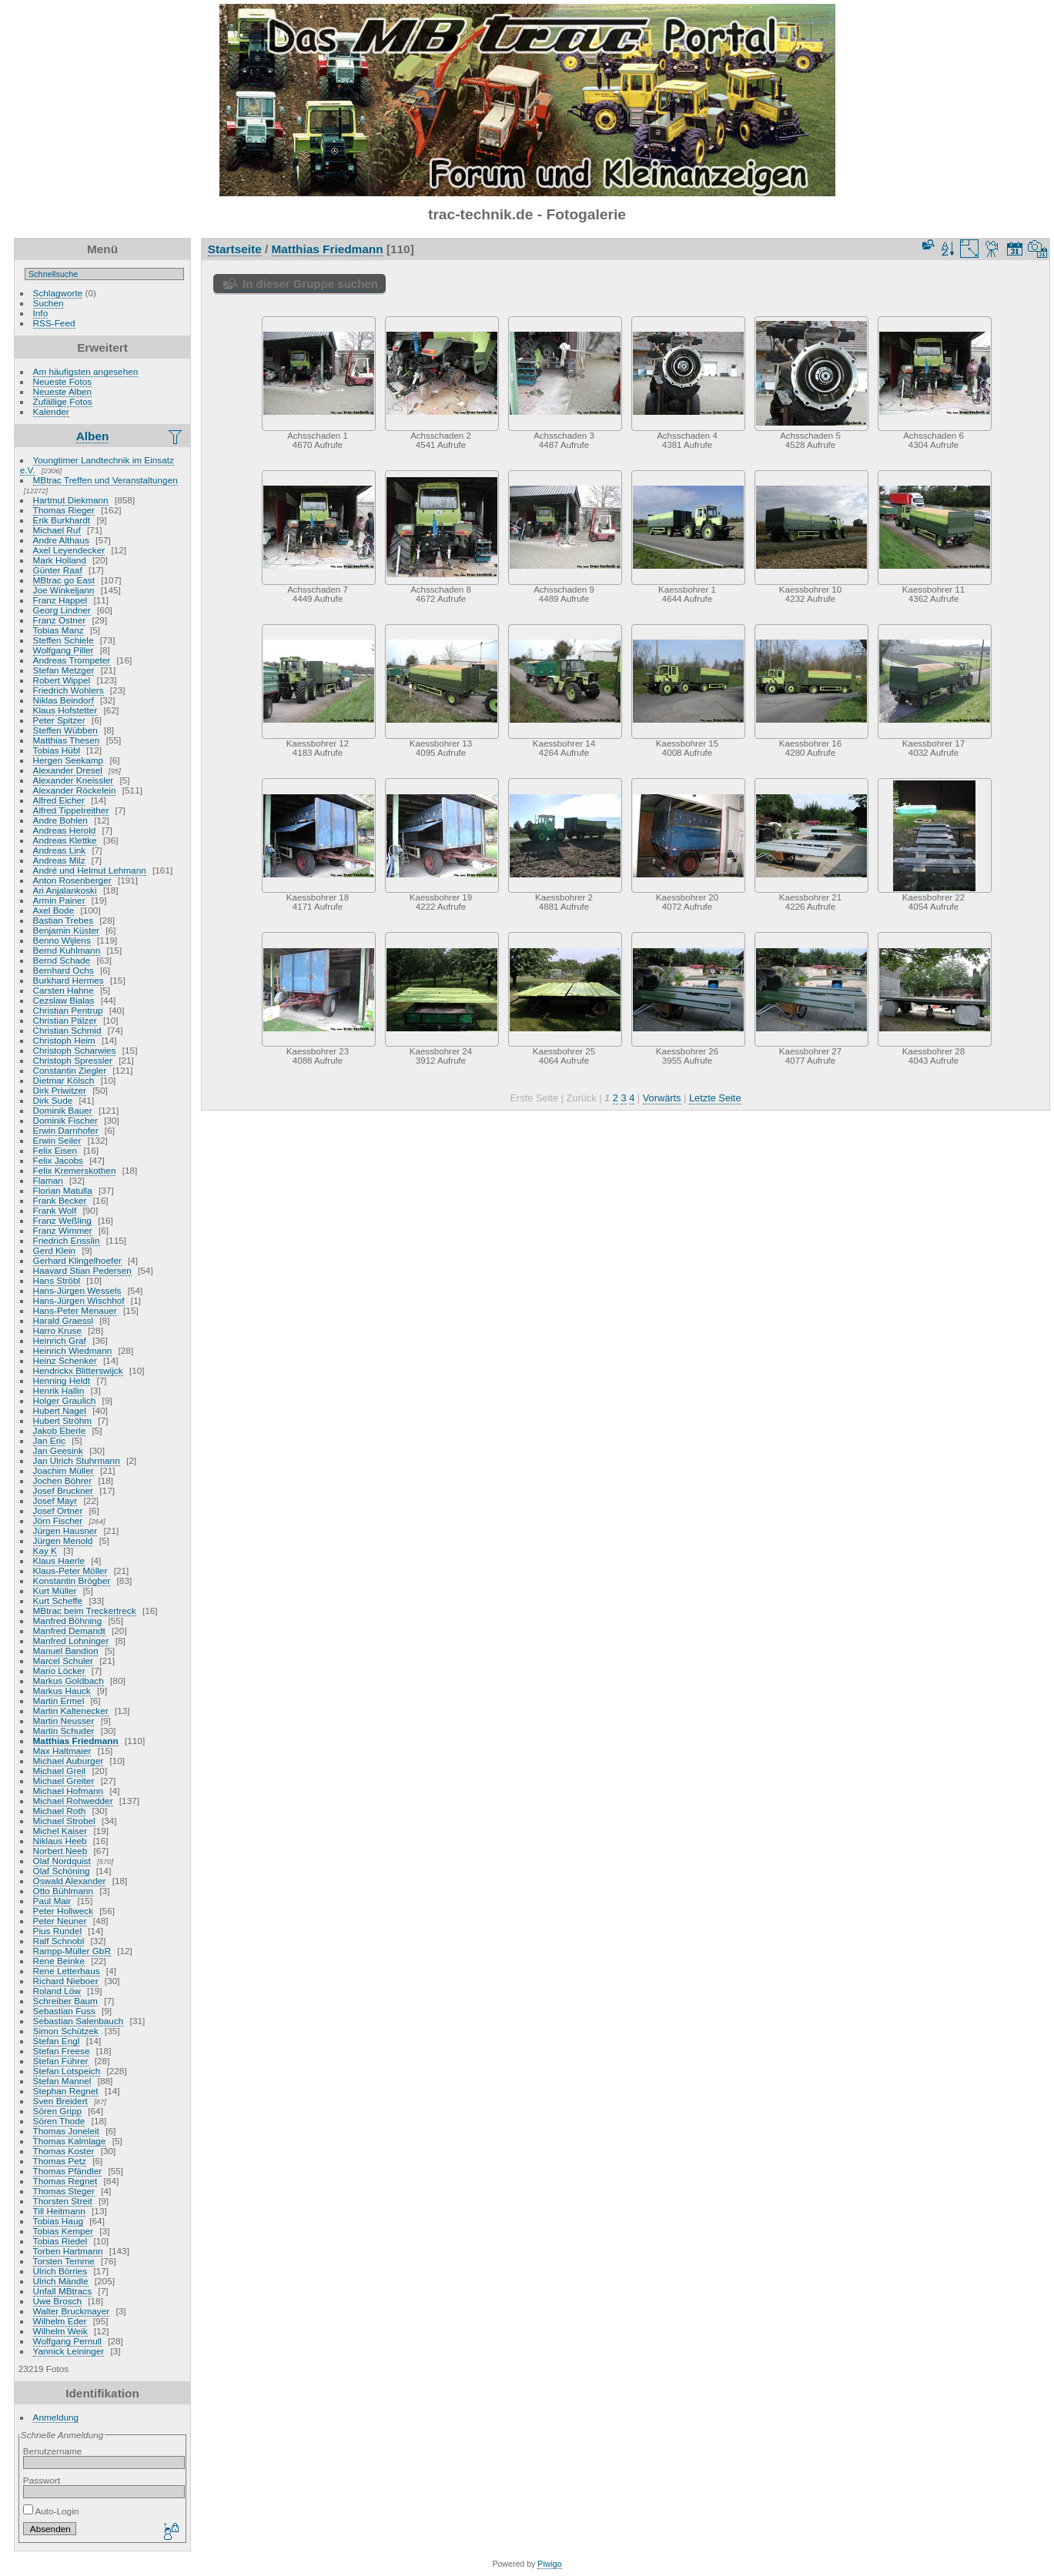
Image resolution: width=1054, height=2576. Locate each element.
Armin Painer (59, 900)
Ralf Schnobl (59, 1941)
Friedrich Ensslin (66, 1240)
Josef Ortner (58, 1510)
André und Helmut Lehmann (89, 870)
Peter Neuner (60, 1921)
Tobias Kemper (63, 2231)
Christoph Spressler (72, 1060)
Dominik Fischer (65, 1120)
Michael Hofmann (68, 1791)
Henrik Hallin (59, 1390)
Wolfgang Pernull (67, 2341)
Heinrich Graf (59, 1340)
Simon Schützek (66, 2031)
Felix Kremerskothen (74, 1170)
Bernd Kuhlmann (67, 950)
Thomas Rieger (64, 510)
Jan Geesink (58, 1450)
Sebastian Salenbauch (78, 2021)
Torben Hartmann (68, 2251)
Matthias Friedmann (76, 1741)
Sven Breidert (60, 2101)
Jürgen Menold (63, 1540)
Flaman (48, 1180)
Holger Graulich (64, 1400)
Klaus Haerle (59, 1560)
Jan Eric (49, 1440)
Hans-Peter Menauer (75, 1310)
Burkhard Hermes (68, 980)
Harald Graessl (63, 1320)
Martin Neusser (64, 1721)
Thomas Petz (59, 2161)
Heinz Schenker (65, 1360)
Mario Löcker (59, 1671)
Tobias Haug (58, 2221)
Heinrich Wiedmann (72, 1350)
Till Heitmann (59, 2211)
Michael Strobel (64, 1821)
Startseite (235, 249)
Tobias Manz (58, 630)
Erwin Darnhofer (66, 1130)
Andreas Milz (59, 860)
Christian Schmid (67, 1030)
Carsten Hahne (63, 990)
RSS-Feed (54, 323)
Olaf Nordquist (62, 1861)
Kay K (45, 1550)
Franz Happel (60, 600)
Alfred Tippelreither (71, 810)
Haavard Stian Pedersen (82, 1270)
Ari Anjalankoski (65, 890)
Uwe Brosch (57, 2301)
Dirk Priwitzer (59, 1090)
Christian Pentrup (68, 1010)
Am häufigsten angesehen (86, 371)
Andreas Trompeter (72, 660)
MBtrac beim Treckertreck (84, 1610)
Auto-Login (51, 2511)
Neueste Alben (62, 391)
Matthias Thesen (66, 740)
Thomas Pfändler (67, 2171)
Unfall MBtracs (62, 2291)
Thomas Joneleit (66, 2131)
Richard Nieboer (66, 1981)
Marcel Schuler (63, 1661)
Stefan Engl (56, 2041)
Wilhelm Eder (60, 2321)
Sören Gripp (57, 2111)
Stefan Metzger (64, 670)
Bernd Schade (62, 960)
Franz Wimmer (62, 1230)
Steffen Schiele (63, 640)
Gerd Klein (54, 1250)
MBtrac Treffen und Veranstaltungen (105, 480)
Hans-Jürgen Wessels (77, 1290)
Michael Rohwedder (73, 1801)
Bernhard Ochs (63, 970)
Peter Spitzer (59, 720)
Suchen (48, 303)
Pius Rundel (57, 1931)
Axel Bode (54, 910)
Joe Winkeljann (64, 590)
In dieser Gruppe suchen (310, 283)
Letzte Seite (715, 1098)
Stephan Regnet (66, 2091)
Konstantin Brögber (72, 1580)
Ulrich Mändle (61, 2281)
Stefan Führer (61, 2061)
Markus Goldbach (68, 1681)
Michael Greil (59, 1771)
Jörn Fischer (58, 1520)
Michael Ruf (57, 530)
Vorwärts (662, 1098)
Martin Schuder (64, 1731)
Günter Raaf (57, 570)
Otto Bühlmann (63, 1891)
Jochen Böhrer (62, 1480)
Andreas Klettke (65, 840)
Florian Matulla (62, 1190)
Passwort (41, 2480)
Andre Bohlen (60, 820)
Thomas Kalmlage (69, 2141)
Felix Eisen (55, 1150)
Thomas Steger (64, 2191)
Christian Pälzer (65, 1020)
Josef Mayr (55, 1500)
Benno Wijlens (62, 940)
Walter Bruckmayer (71, 2311)
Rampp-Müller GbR (72, 1951)
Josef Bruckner (63, 1490)
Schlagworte (58, 293)
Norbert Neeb (60, 1851)
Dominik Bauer (62, 1110)
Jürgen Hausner (65, 1530)
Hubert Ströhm (62, 1420)
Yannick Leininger (69, 2351)
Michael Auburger (68, 1761)
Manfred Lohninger (71, 1640)
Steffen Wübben (65, 730)
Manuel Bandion (66, 1650)
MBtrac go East (64, 580)
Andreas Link (59, 850)
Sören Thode (59, 2121)
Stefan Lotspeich (67, 2071)
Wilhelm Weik (60, 2331)
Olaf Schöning (61, 1871)
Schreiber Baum (65, 2001)
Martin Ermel (59, 1701)
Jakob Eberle (59, 1430)
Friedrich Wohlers (68, 690)
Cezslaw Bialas (64, 1000)
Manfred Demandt (69, 1630)
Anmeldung (56, 2417)
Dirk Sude (53, 1100)
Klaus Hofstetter (65, 710)
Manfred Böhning (67, 1620)
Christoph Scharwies (74, 1050)
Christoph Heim (64, 1040)
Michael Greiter (64, 1781)
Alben (92, 436)
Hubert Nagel (59, 1410)
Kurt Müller (55, 1590)
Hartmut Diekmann (71, 500)
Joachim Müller (63, 1470)
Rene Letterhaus (66, 1971)
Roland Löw (57, 1991)
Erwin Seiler (57, 1140)
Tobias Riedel (60, 2241)
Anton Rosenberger (72, 880)
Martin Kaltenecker (71, 1711)
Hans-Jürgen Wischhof (79, 1300)
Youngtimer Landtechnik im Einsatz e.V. (97, 465)
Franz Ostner (59, 620)
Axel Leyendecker (69, 550)
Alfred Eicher (59, 800)
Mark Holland (59, 560)
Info (41, 313)
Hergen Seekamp (68, 760)
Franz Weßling (62, 1220)
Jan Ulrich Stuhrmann (76, 1460)
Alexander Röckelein (74, 790)
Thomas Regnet (65, 2181)
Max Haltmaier (62, 1751)
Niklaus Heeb (60, 1841)
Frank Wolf (55, 1210)
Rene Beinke (59, 1961)
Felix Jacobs (58, 1160)
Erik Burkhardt (62, 520)
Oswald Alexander (69, 1881)
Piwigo (549, 2563)
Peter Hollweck (63, 1911)
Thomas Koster (64, 2151)
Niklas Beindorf (63, 700)
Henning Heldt (62, 1380)
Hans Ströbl (56, 1280)
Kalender (51, 411)
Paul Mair (52, 1901)
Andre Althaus (61, 540)
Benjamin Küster (66, 930)
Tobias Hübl (56, 750)
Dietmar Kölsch (64, 1080)
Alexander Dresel (67, 770)
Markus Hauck (62, 1691)
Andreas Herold (64, 830)
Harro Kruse (57, 1330)
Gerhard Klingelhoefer (77, 1260)
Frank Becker (60, 1200)
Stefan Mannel (62, 2081)
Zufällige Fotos (62, 401)
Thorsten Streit (62, 2201)
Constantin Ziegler (69, 1070)
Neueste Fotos (62, 381)
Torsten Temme (64, 2261)
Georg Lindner (62, 610)
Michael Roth (59, 1811)
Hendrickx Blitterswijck (78, 1370)
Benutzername (52, 2451)
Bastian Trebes (63, 920)
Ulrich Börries (60, 2271)
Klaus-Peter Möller (70, 1570)
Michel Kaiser (60, 1831)
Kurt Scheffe (58, 1600)
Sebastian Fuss (64, 2011)
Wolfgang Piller (63, 650)
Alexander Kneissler (73, 780)
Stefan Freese (61, 2051)
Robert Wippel (62, 680)
